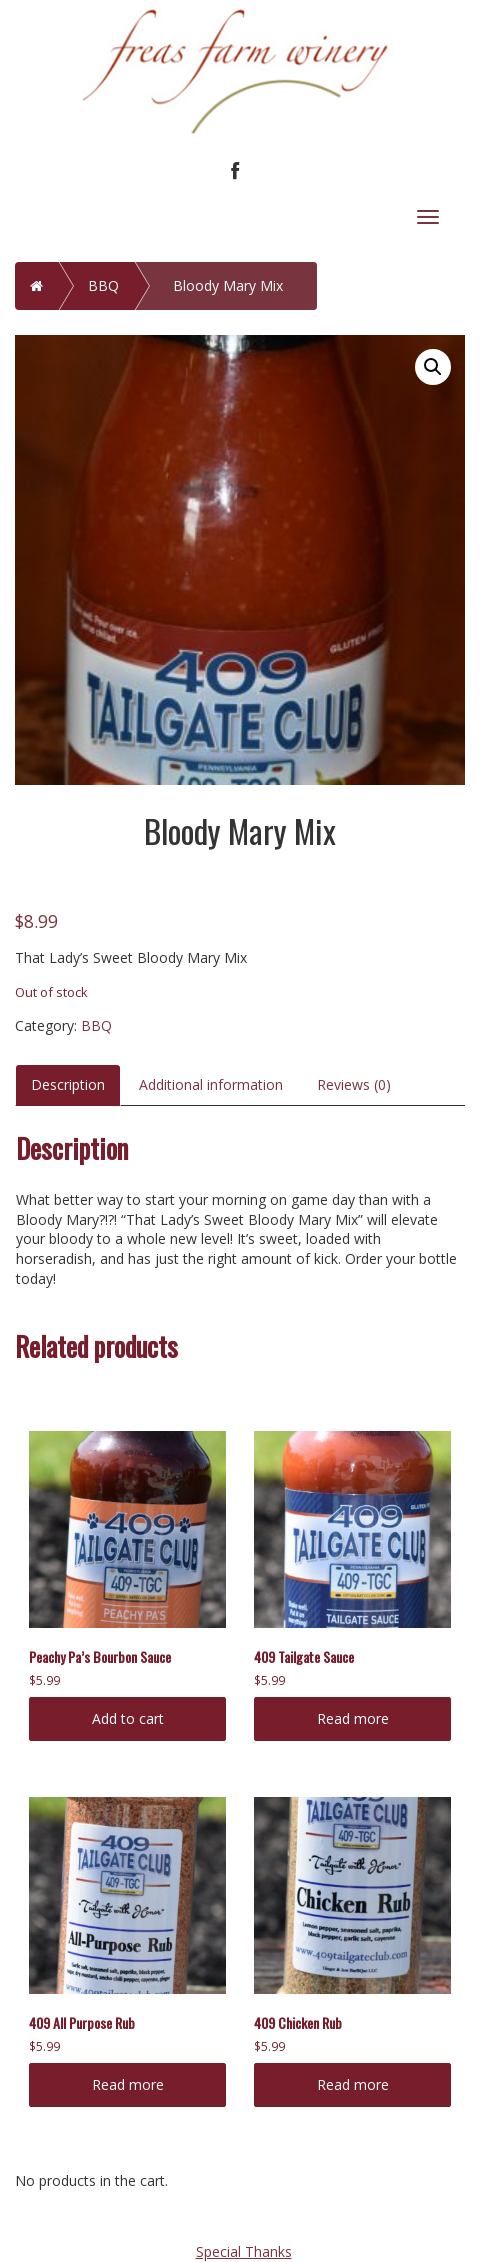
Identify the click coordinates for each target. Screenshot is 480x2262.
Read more (353, 1718)
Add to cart (128, 1718)
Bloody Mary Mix (228, 285)
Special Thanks (244, 2251)
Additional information (211, 1084)
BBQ (103, 285)
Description (68, 1084)
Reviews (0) (354, 1084)
